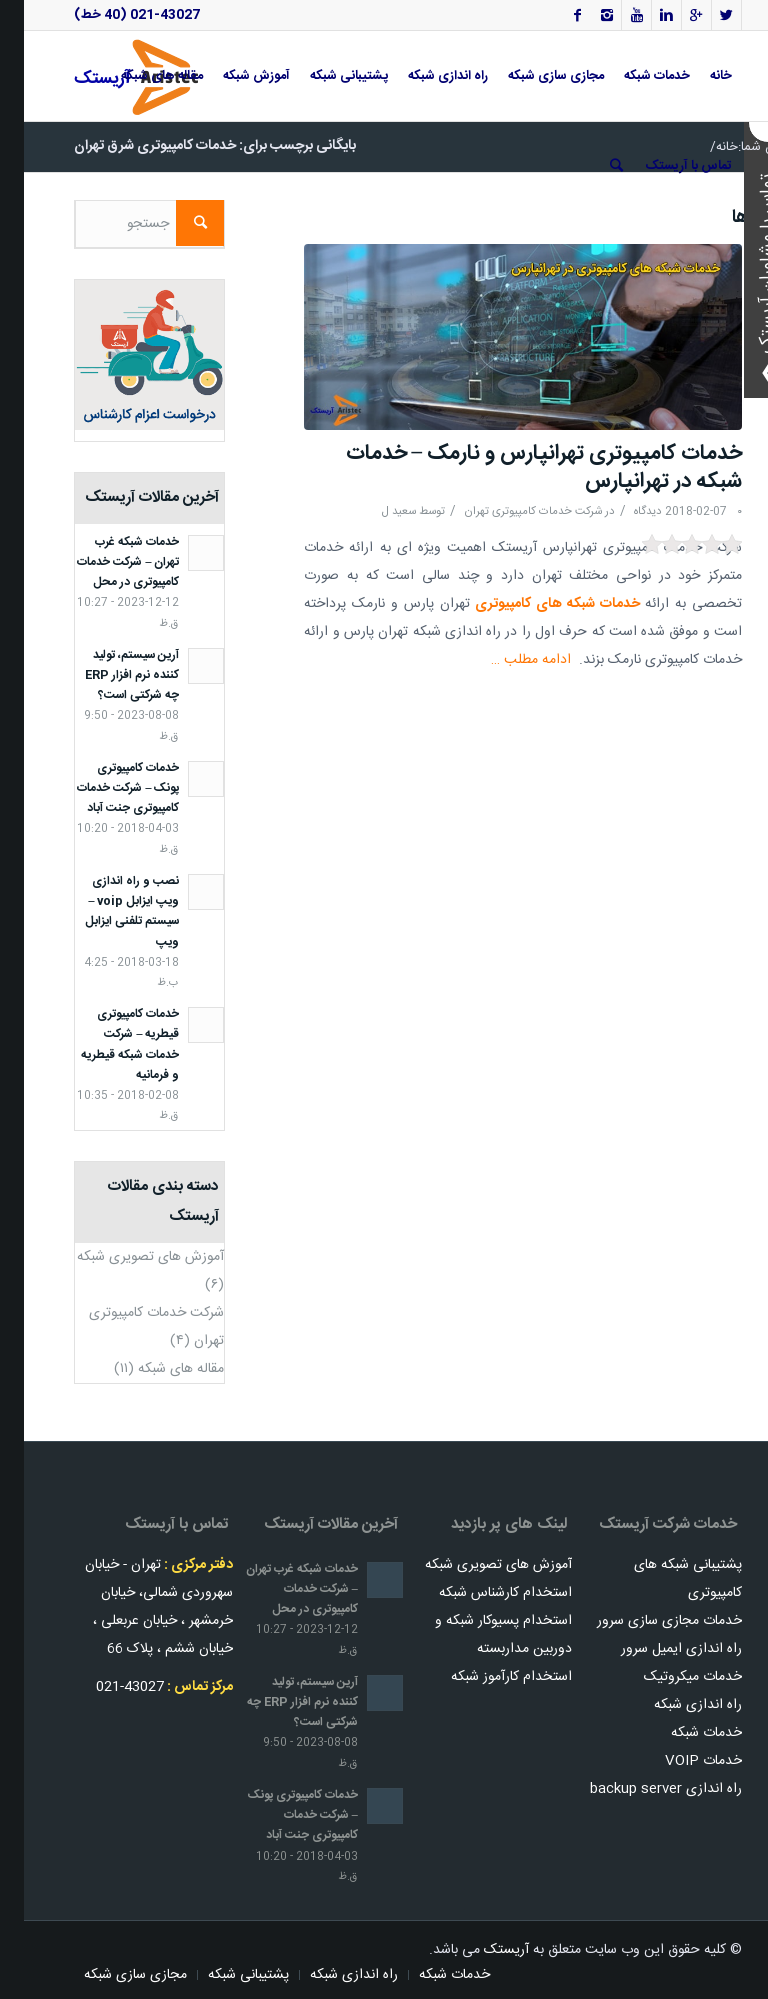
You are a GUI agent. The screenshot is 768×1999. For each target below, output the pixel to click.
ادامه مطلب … (507, 660)
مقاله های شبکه (157, 1369)
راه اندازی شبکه (674, 1705)
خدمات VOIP (679, 1761)
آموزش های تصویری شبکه (126, 1257)
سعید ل (375, 511)
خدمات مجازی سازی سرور (645, 1621)
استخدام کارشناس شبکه (481, 1593)
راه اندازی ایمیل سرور (657, 1649)
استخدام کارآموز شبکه (487, 1677)
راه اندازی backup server (642, 1789)
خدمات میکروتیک (669, 1677)
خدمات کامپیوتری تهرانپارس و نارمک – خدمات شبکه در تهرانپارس (520, 467)
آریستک (482, 1950)
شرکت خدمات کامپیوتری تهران (509, 511)
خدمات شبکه (682, 1733)
